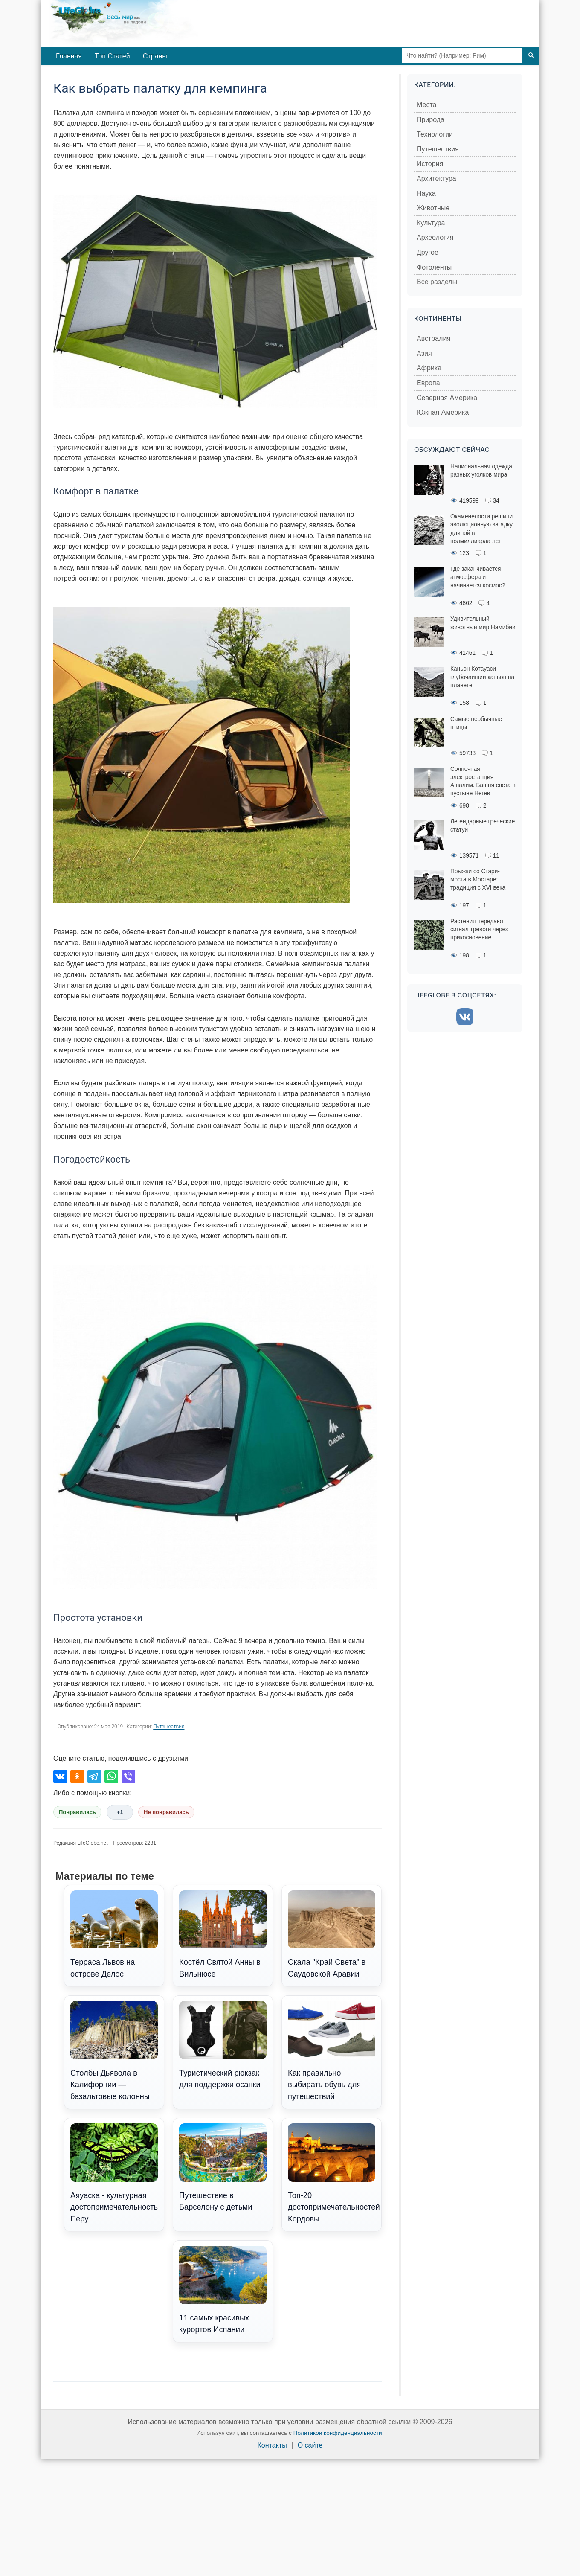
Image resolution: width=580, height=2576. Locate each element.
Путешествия (168, 1727)
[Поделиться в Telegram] (94, 1776)
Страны (155, 56)
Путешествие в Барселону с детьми (223, 2167)
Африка (429, 368)
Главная (69, 56)
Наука (426, 193)
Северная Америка (447, 397)
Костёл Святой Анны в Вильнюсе (223, 1934)
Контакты (272, 2445)
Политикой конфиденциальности (337, 2433)
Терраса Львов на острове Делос (114, 1934)
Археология (435, 237)
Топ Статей (112, 56)
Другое (427, 252)
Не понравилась (166, 1812)
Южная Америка (443, 412)
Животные (433, 208)
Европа (428, 383)
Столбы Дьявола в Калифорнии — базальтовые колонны (114, 2051)
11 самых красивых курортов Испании (223, 2290)
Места (426, 104)
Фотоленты (434, 267)
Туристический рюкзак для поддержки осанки (223, 2045)
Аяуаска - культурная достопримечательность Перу (114, 2173)
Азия (424, 353)
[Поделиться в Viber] (128, 1776)
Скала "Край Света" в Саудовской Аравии (331, 1934)
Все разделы (437, 281)
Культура (431, 223)
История (430, 163)
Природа (430, 119)
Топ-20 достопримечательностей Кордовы (334, 2173)
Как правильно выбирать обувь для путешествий (331, 2051)
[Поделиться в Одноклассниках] (77, 1776)
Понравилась (77, 1812)
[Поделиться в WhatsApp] (111, 1776)
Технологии (435, 134)
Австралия (433, 338)
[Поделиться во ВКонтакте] (60, 1776)
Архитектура (436, 178)
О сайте (310, 2445)
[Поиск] (530, 55)
